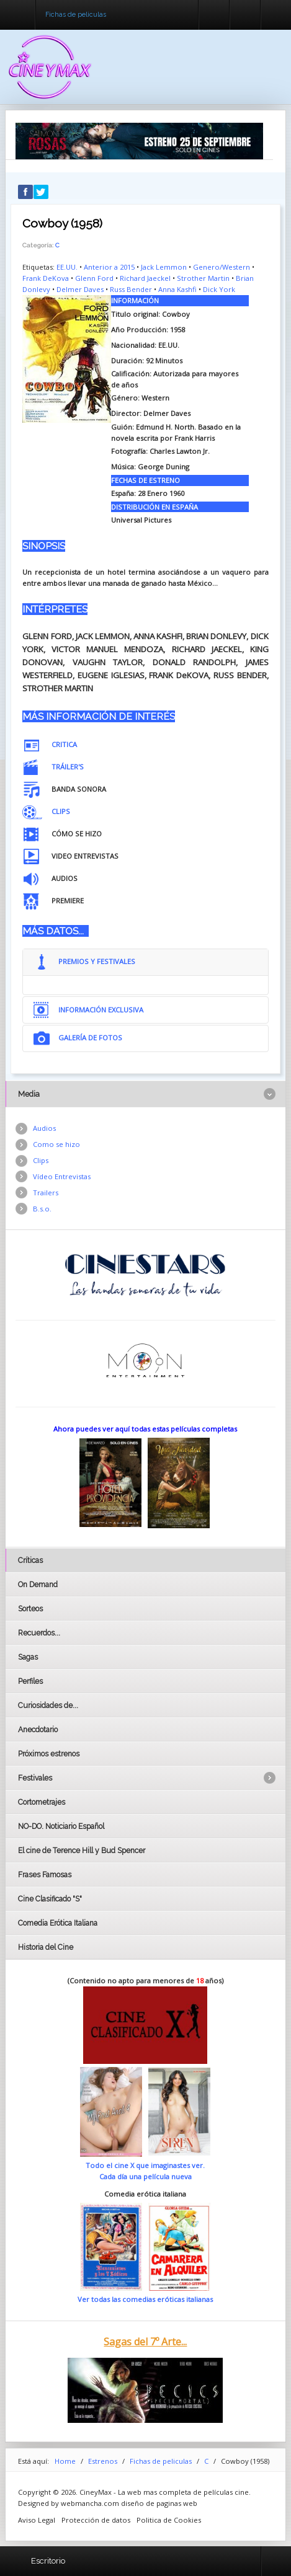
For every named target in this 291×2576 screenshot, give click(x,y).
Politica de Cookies (169, 2520)
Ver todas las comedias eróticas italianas (145, 2299)
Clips (40, 1160)
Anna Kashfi (177, 289)
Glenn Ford (94, 278)
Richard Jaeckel (145, 278)
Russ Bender (131, 289)
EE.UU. (67, 267)
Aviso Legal (36, 2520)
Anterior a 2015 (109, 267)
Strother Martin (203, 278)
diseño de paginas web (159, 2503)
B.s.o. (42, 1208)
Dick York (219, 289)
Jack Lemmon (164, 267)
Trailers (45, 1192)
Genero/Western (221, 267)
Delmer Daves (80, 289)
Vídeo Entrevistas (62, 1176)
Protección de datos (95, 2520)
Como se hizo (56, 1144)
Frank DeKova (45, 278)
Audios (44, 1128)
